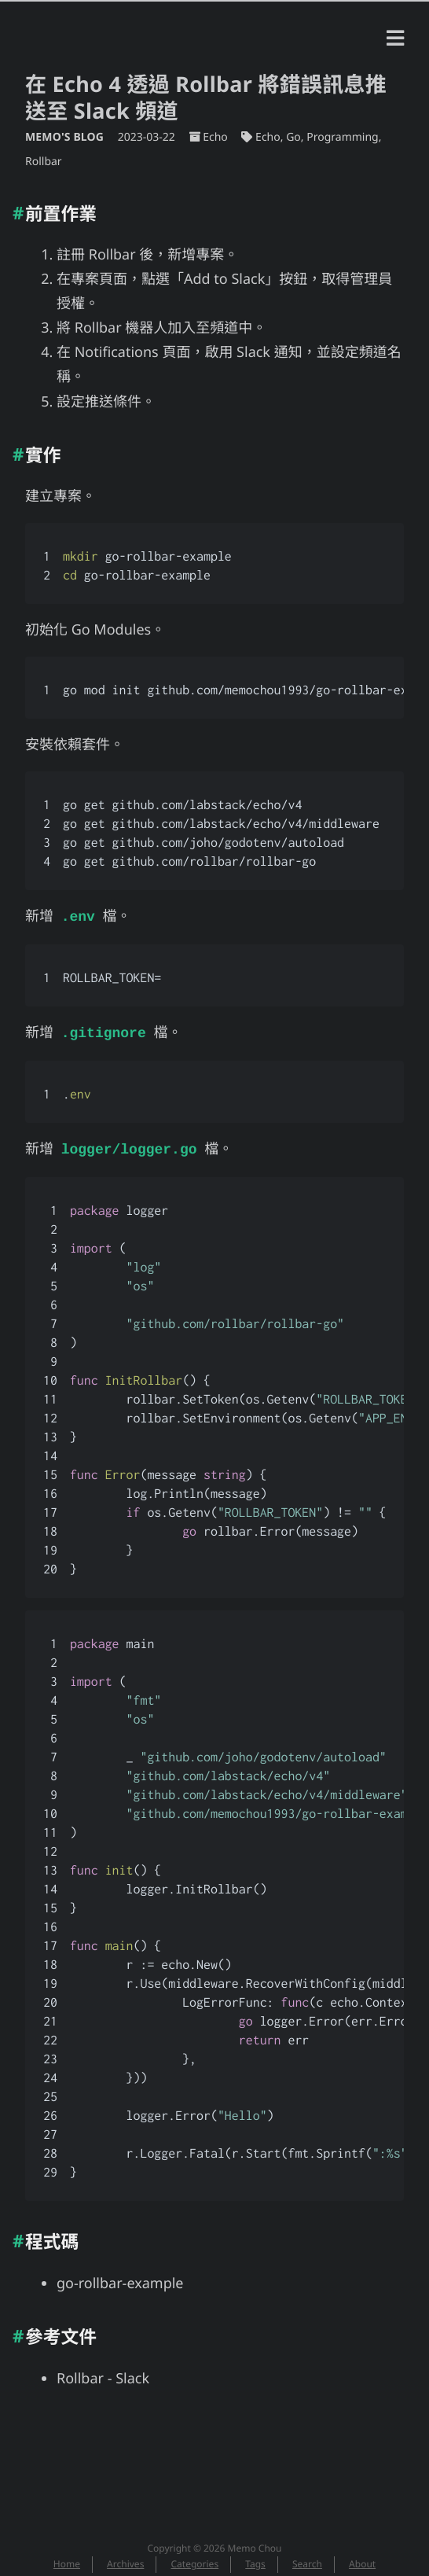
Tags (255, 2559)
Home (66, 2559)
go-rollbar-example (120, 2278)
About (362, 2559)
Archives (125, 2559)
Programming (342, 137)
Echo (215, 137)
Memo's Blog (66, 137)
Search (307, 2559)
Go (293, 137)
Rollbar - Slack (103, 2373)
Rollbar (43, 161)
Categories (195, 2559)
